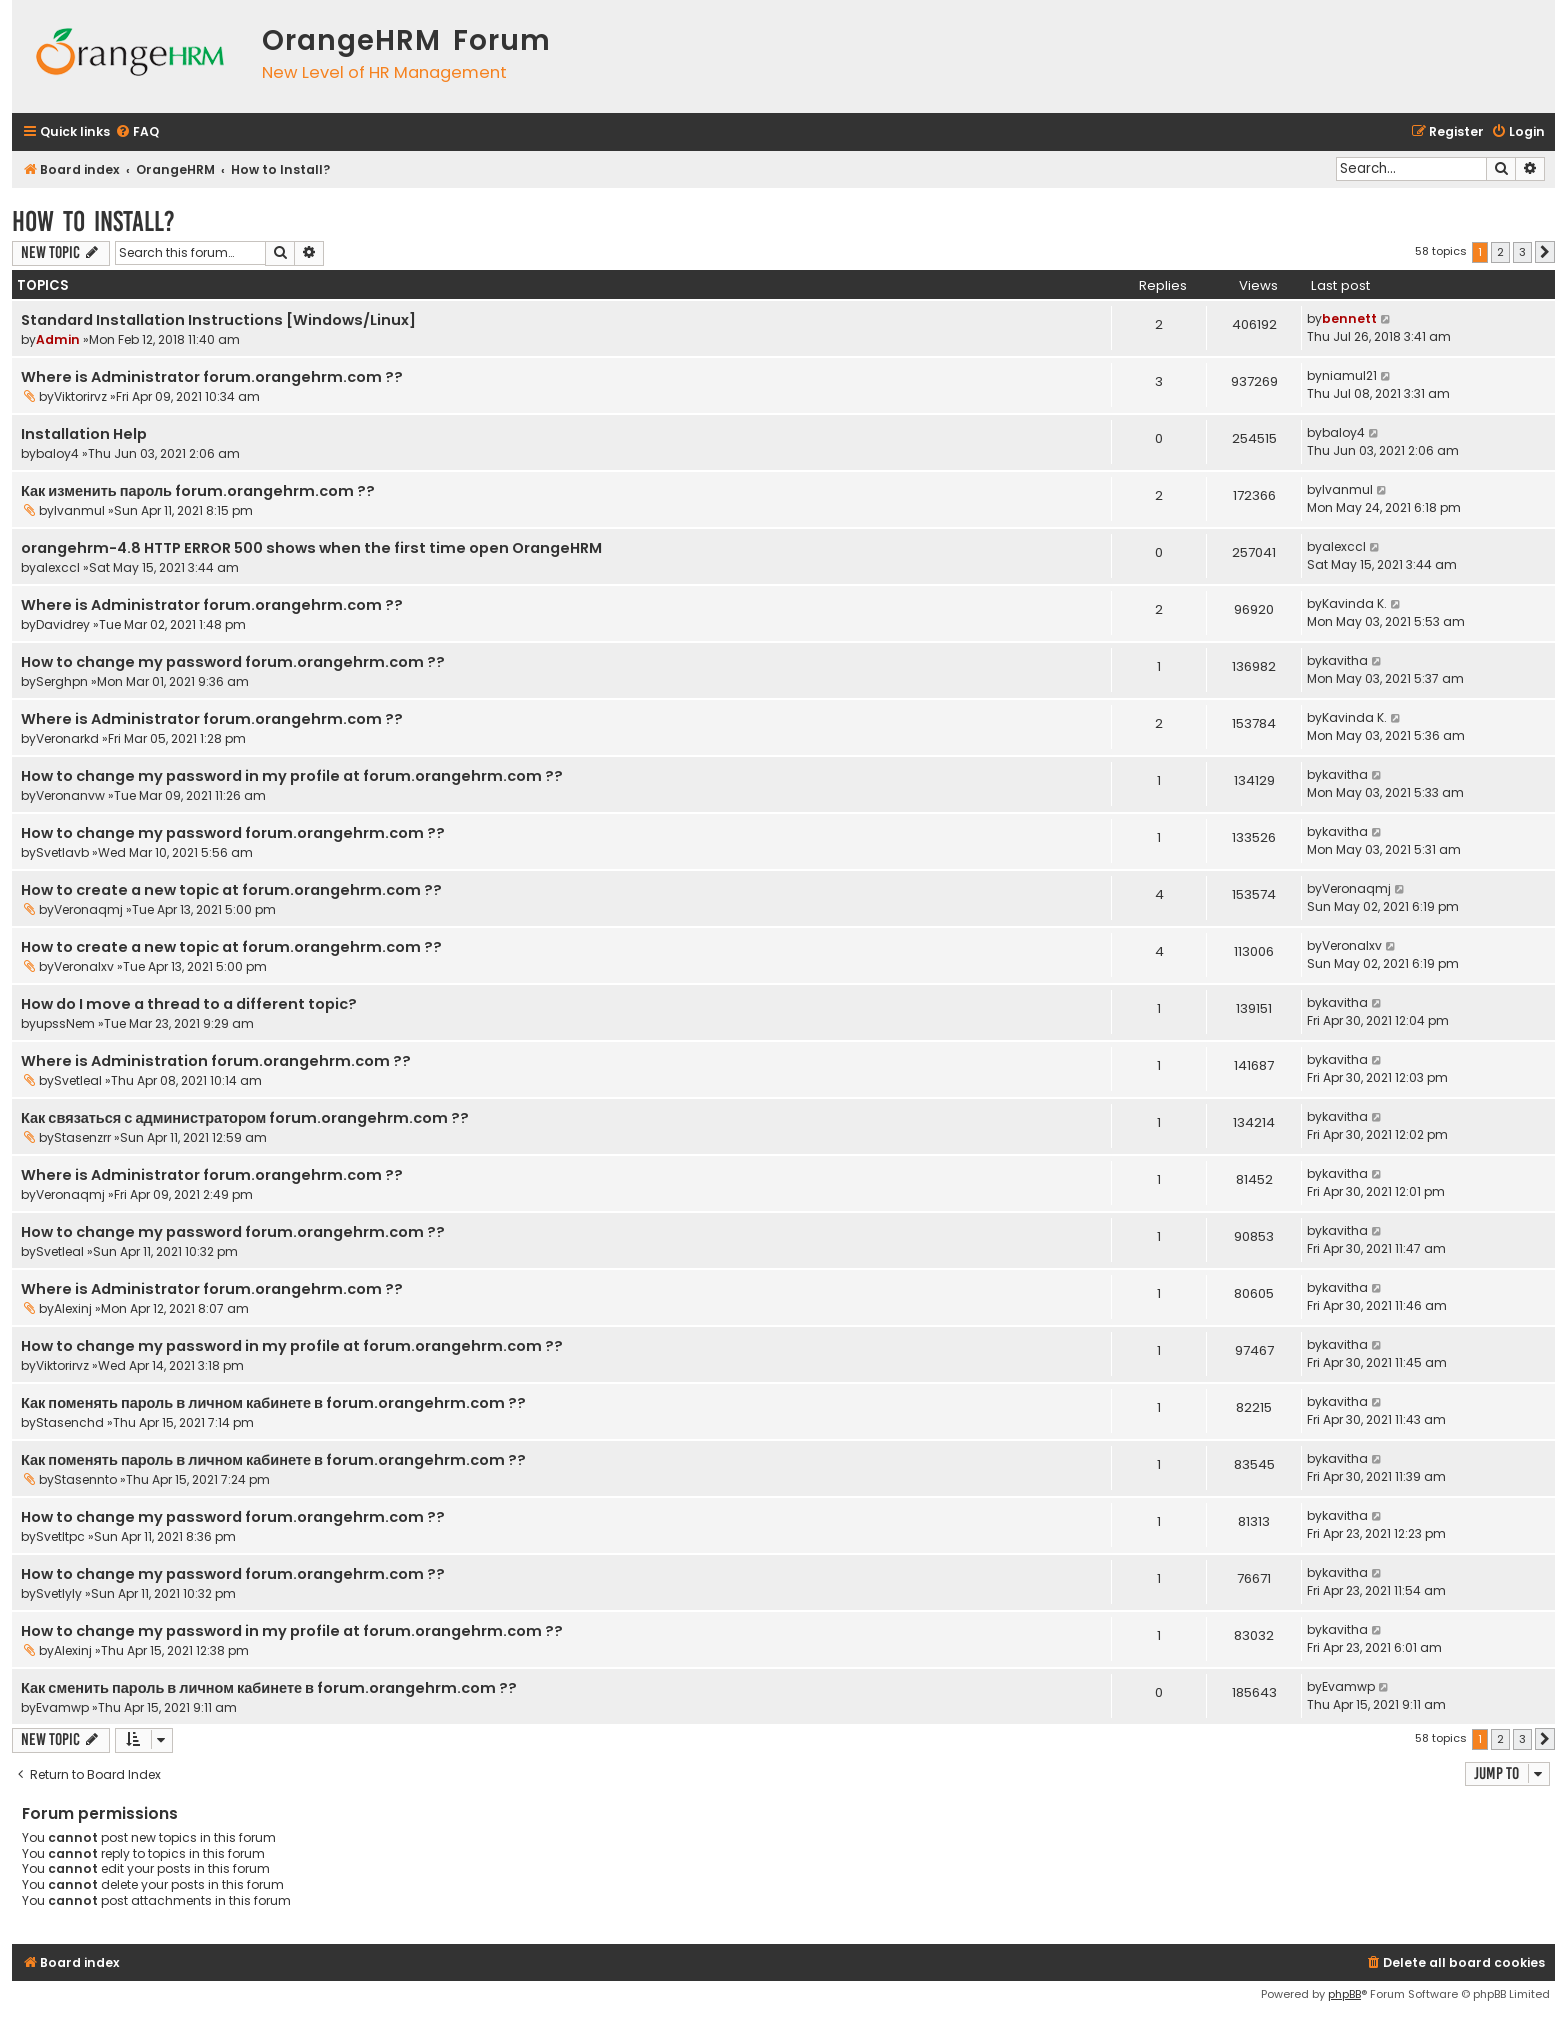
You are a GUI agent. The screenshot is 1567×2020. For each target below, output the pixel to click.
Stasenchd (70, 1422)
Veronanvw (70, 795)
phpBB (1344, 1994)
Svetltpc (60, 1536)
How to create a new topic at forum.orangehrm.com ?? (231, 890)
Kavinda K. (1354, 603)
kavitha (1345, 660)
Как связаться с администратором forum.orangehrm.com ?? (245, 1118)
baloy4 (57, 453)
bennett (1349, 318)
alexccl (58, 567)
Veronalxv (84, 966)
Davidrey (63, 624)
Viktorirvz (80, 396)
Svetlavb (62, 852)
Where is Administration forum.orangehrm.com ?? (216, 1061)
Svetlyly (59, 1593)
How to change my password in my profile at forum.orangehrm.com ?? (292, 776)
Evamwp (62, 1707)
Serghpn (62, 681)
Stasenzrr (82, 1137)
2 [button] (1500, 252)
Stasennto (85, 1479)
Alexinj (73, 1308)
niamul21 (1349, 375)
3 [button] (1522, 252)
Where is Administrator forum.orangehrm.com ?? (212, 377)
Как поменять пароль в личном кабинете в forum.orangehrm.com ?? (273, 1403)
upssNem (65, 1023)
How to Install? (93, 221)
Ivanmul (79, 510)
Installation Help (84, 434)
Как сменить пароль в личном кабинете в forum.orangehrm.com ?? (269, 1688)
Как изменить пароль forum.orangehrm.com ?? (198, 491)
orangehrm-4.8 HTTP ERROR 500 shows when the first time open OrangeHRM (311, 548)
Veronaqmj (88, 909)
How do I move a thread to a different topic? (189, 1004)
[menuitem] (137, 132)
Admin (58, 339)
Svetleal (78, 1080)
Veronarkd (67, 738)
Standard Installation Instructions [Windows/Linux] (218, 320)
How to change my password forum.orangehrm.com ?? (233, 662)
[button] (1545, 252)
